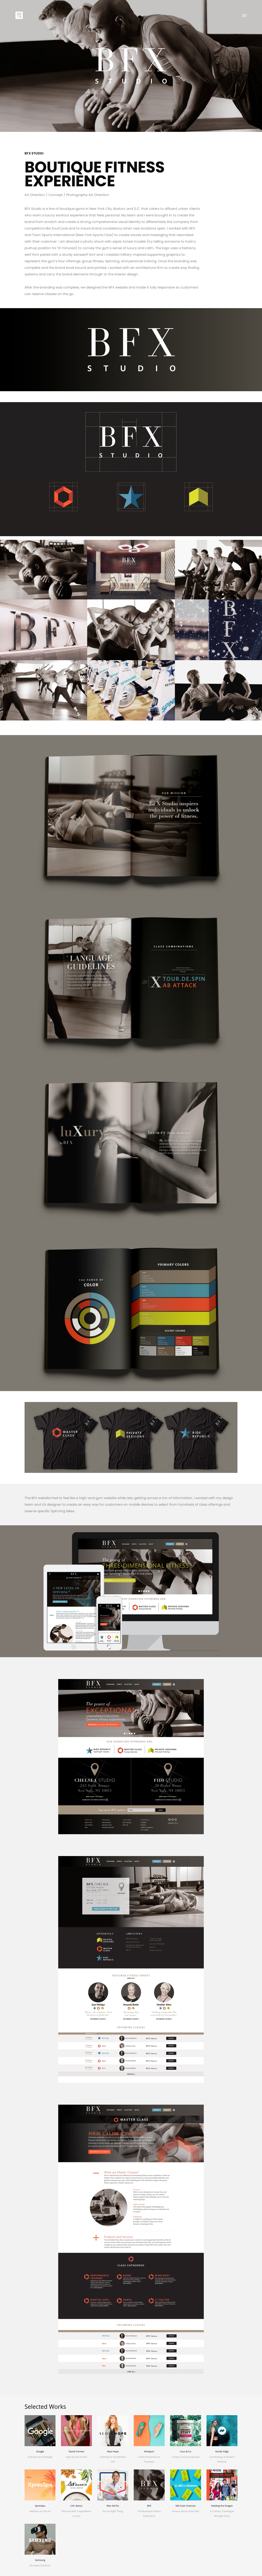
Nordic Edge (222, 2451)
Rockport (149, 2451)
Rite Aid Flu (113, 2505)
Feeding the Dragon (222, 2505)
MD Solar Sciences (186, 2505)
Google (40, 2451)
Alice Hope (113, 2451)
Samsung (40, 2560)
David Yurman (76, 2451)
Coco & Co (185, 2451)
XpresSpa (40, 2505)
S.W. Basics (76, 2505)
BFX (149, 2505)
